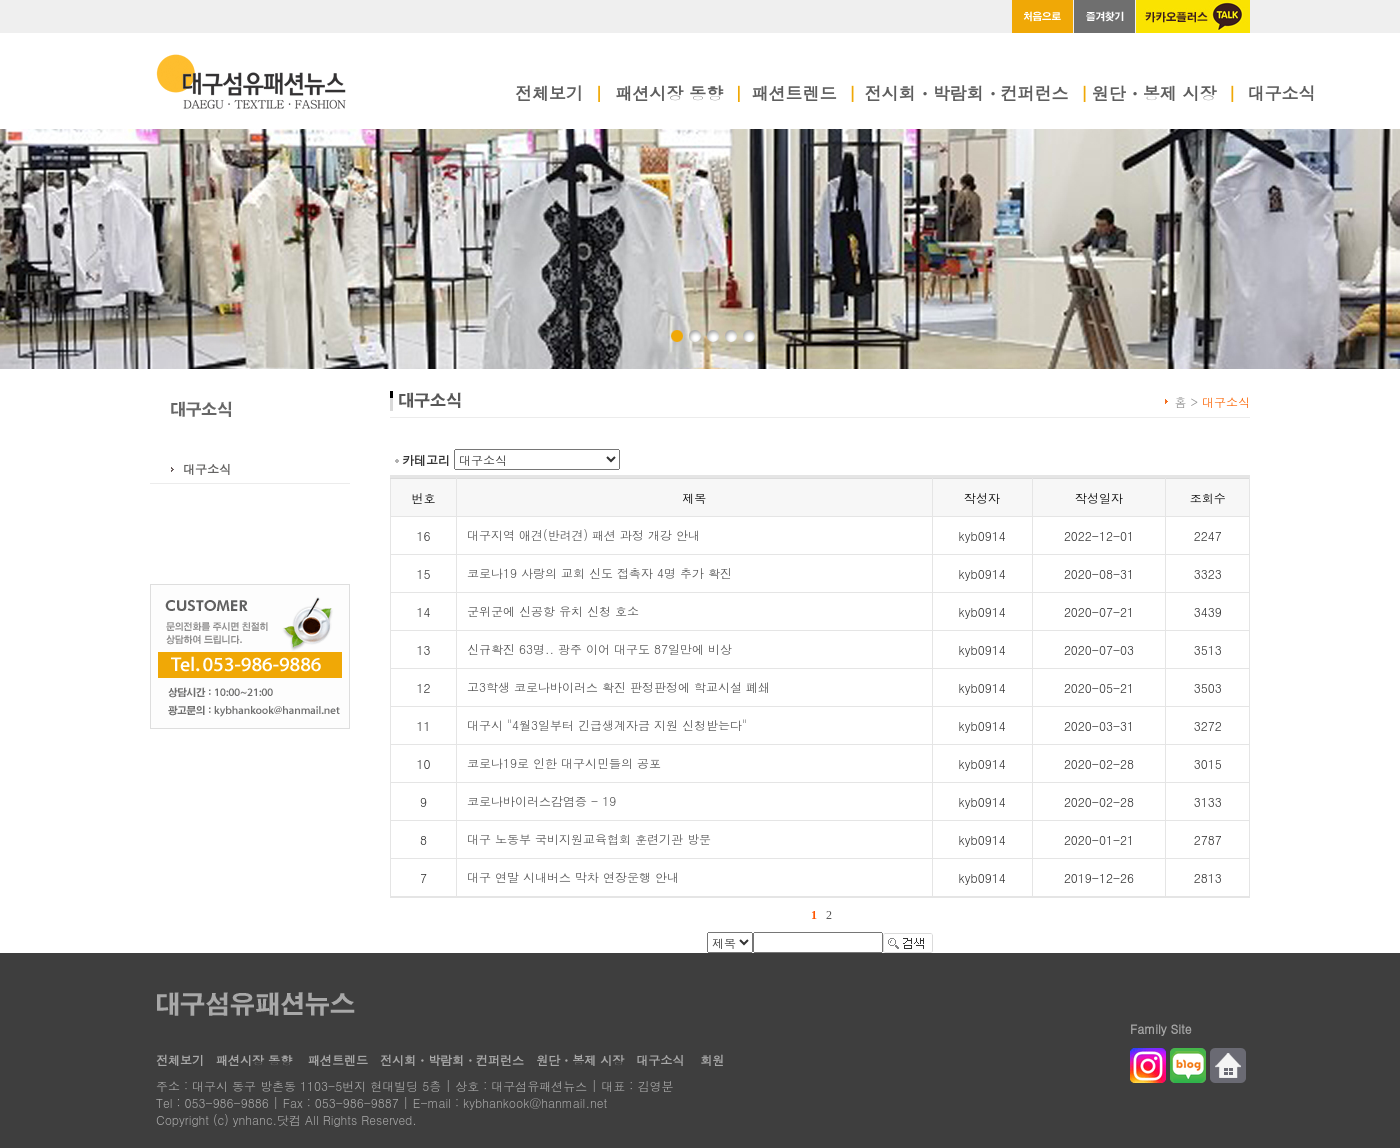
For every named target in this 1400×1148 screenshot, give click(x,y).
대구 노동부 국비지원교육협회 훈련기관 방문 (589, 838)
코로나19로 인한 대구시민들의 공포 (564, 762)
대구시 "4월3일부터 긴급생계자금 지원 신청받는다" (607, 724)
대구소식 (1282, 95)
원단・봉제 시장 (1164, 95)
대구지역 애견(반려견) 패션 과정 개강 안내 (583, 534)
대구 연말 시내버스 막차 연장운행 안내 (573, 876)
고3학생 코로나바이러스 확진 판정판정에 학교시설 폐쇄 (618, 686)
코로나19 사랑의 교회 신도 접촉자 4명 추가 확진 (599, 572)
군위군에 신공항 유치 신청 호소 (553, 610)
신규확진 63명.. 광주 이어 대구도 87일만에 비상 (599, 648)
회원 (712, 1059)
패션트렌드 (804, 95)
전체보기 (559, 95)
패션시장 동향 (679, 95)
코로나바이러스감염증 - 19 (541, 800)
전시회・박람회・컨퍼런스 (977, 95)
